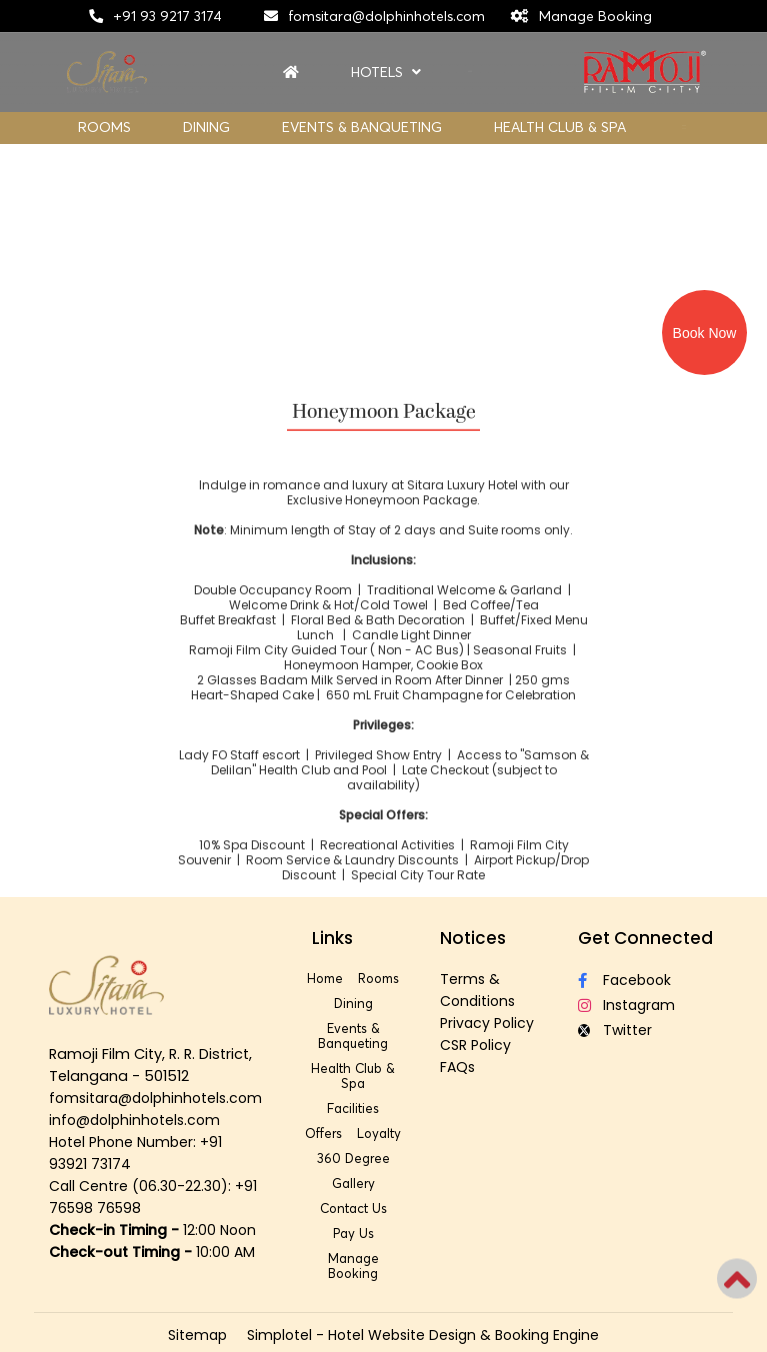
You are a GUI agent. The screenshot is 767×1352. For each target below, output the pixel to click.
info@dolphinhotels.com (134, 1120)
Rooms (104, 127)
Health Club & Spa (560, 127)
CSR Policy (475, 1045)
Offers (323, 1133)
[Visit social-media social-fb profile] (648, 980)
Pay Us (353, 1233)
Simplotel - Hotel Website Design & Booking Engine (423, 1335)
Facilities (353, 1108)
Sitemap (197, 1335)
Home (325, 978)
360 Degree (353, 1158)
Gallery (353, 1183)
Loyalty (379, 1133)
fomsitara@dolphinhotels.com (386, 16)
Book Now (705, 333)
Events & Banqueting (362, 127)
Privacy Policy (487, 1023)
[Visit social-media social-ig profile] (648, 1005)
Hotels (386, 72)
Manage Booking (595, 16)
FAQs (457, 1067)
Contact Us (353, 1208)
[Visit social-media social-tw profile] (648, 1030)
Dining (206, 127)
